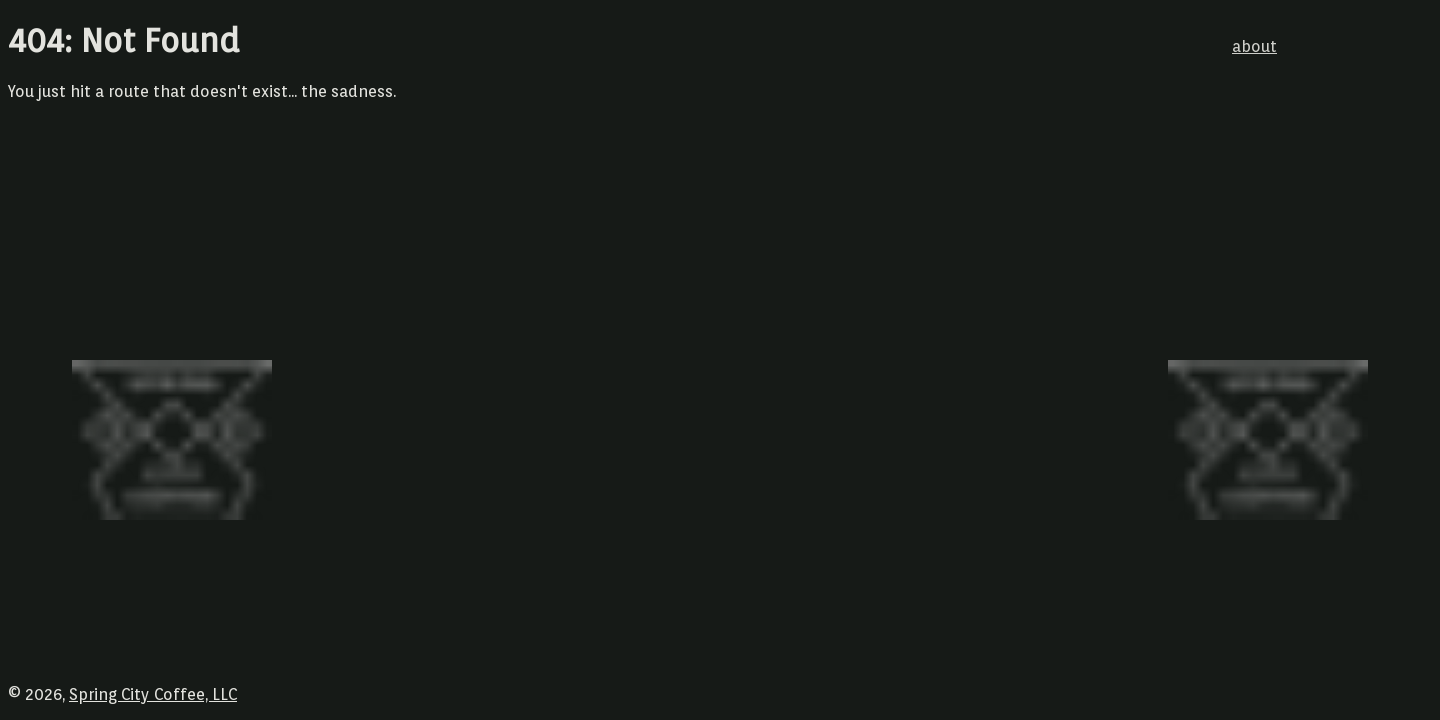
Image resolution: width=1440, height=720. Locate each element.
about (1254, 46)
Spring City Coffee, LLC (153, 694)
